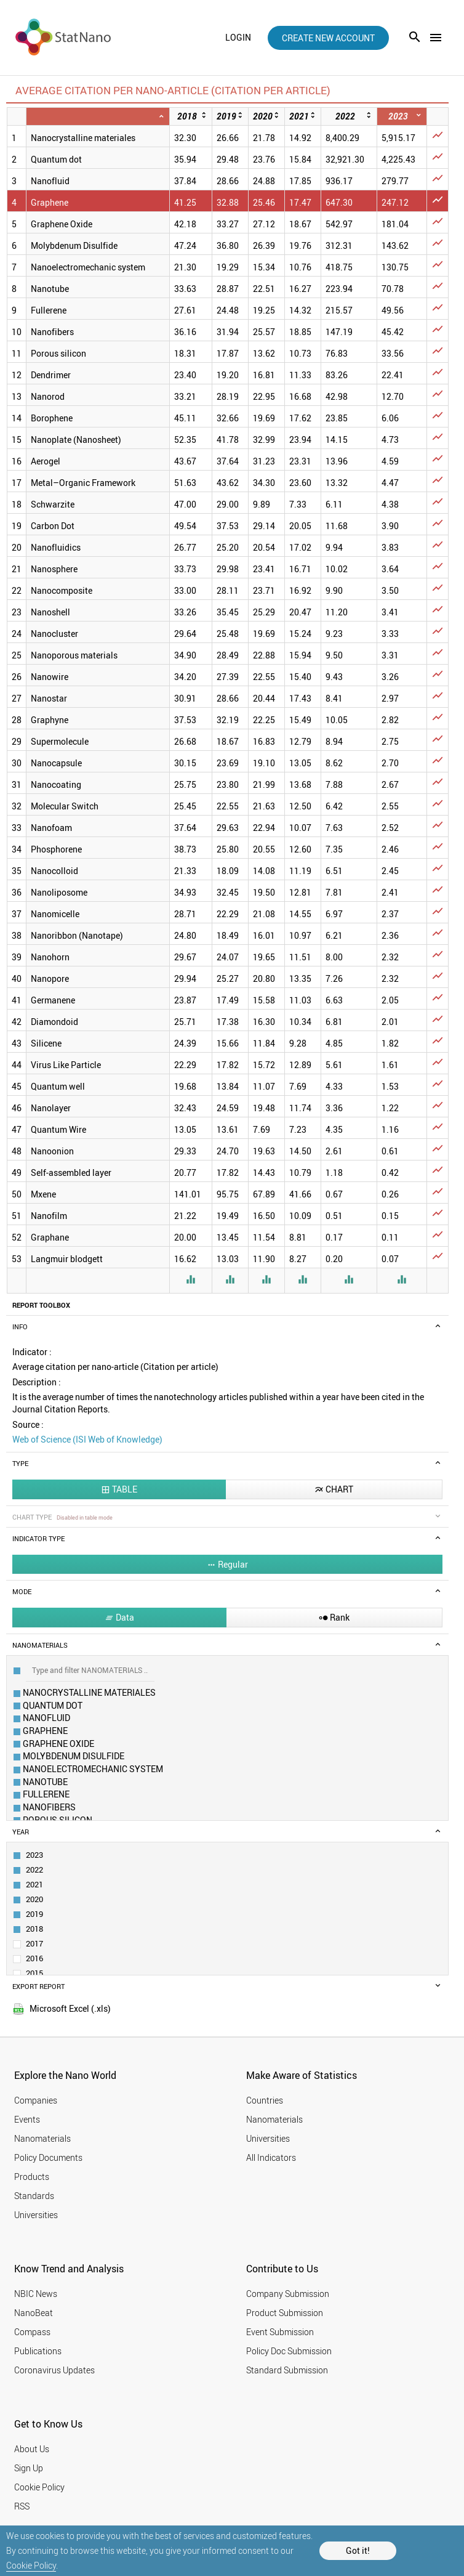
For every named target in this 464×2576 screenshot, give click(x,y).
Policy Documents (48, 2157)
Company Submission (287, 2293)
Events (27, 2119)
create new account (328, 38)
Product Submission (284, 2313)
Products (31, 2176)
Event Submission (280, 2332)
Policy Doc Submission (289, 2351)
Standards (34, 2195)
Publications (38, 2351)
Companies (35, 2100)
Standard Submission (287, 2370)
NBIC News (35, 2293)
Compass (32, 2332)
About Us (31, 2449)
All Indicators (271, 2157)
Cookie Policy (31, 2565)
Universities (36, 2215)
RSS (22, 2506)
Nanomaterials (42, 2138)
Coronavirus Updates (54, 2370)
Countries (264, 2100)
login (238, 37)
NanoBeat (33, 2313)
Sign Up (28, 2468)
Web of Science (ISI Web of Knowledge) (87, 1439)
